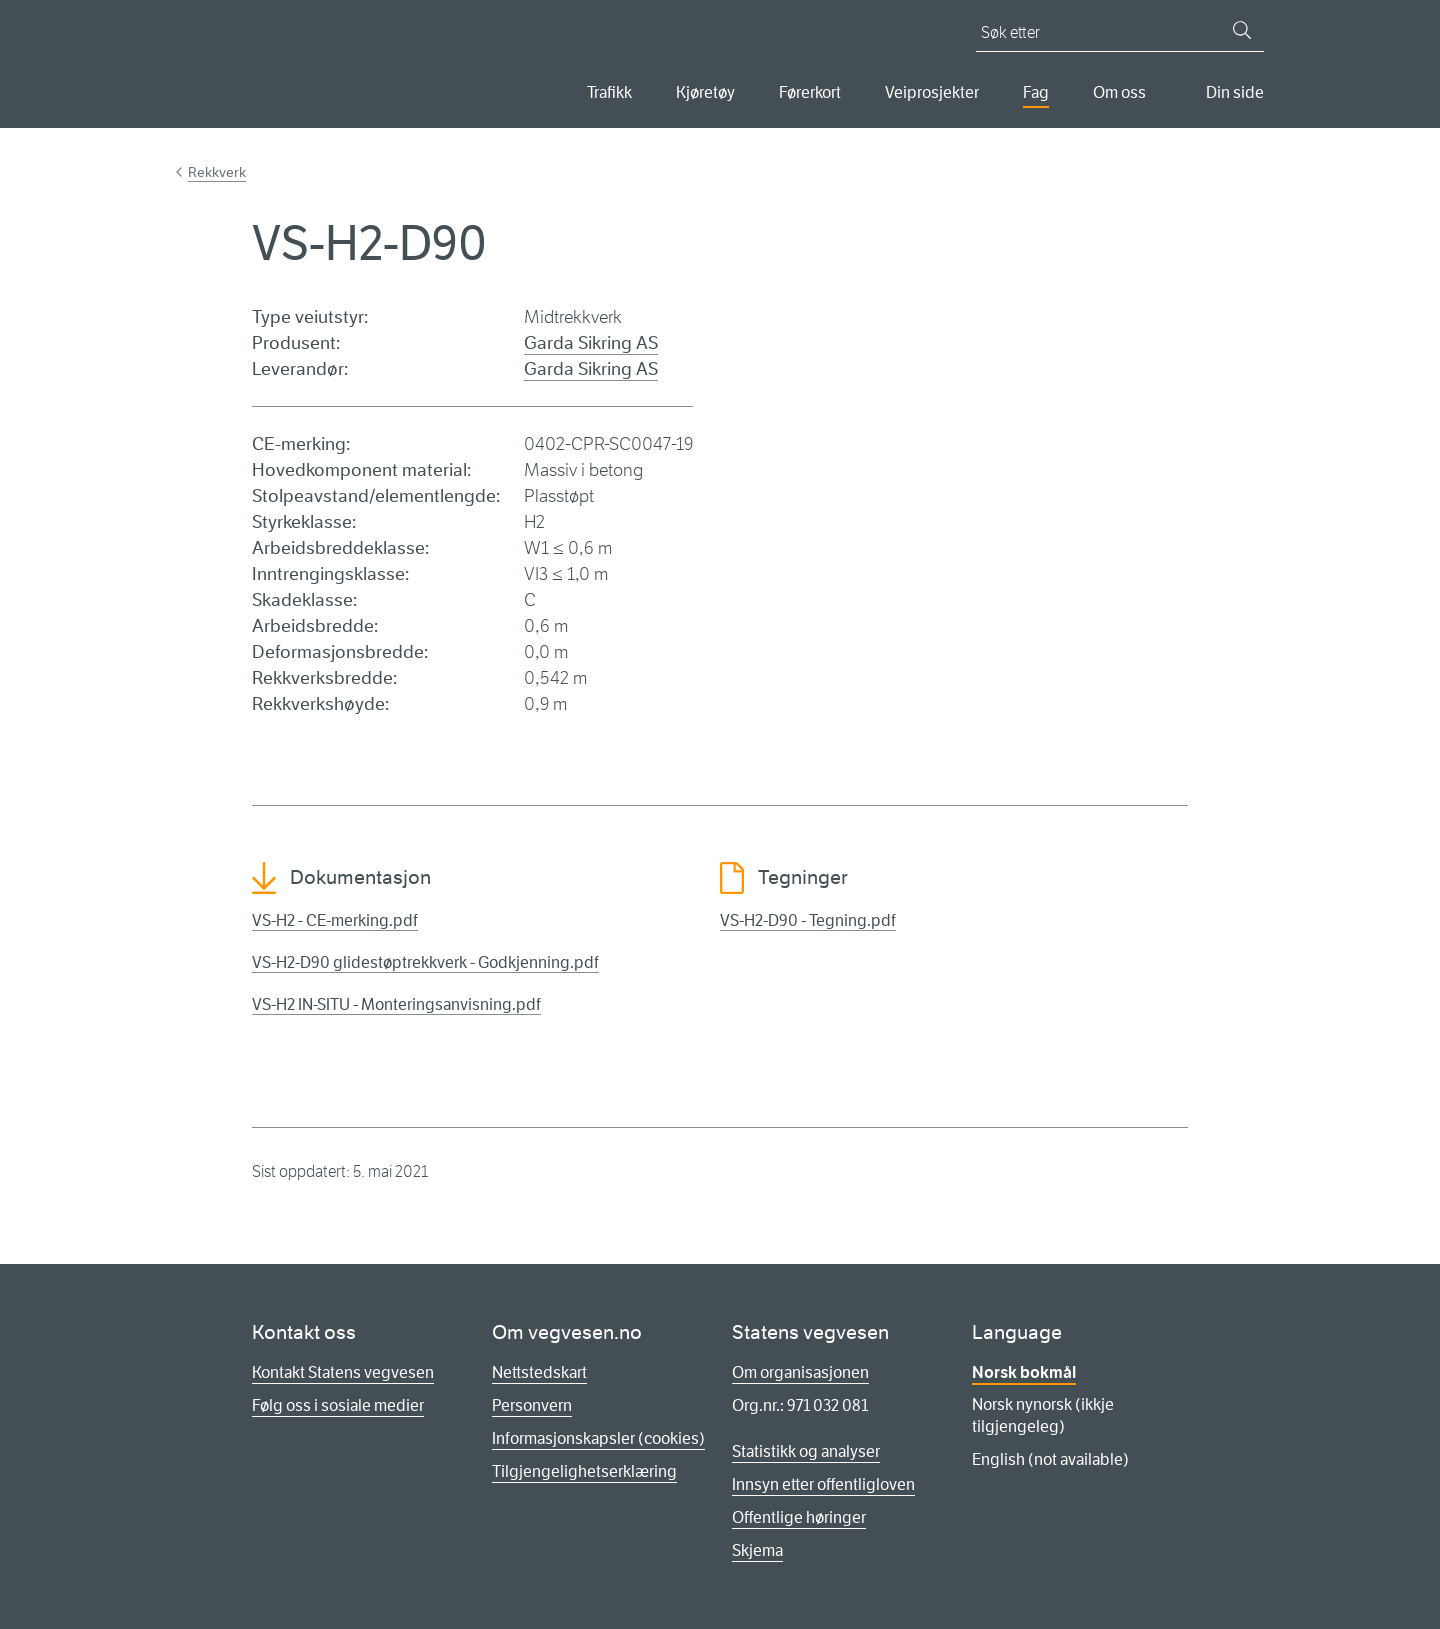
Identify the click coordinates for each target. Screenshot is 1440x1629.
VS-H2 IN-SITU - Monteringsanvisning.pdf (396, 1004)
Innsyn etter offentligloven (823, 1484)
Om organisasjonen (800, 1372)
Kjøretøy (705, 92)
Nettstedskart (539, 1372)
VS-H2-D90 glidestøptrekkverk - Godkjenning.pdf (425, 962)
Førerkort (810, 92)
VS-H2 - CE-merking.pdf (335, 920)
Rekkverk (217, 172)
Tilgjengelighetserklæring (584, 1471)
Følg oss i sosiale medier (338, 1405)
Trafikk (609, 92)
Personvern (532, 1405)
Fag (1036, 92)
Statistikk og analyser (806, 1451)
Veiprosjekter (932, 92)
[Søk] (1242, 30)
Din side (1235, 92)
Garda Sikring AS (591, 343)
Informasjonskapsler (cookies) (598, 1438)
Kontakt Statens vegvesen (343, 1372)
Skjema (757, 1550)
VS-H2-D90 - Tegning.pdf (808, 920)
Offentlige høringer (799, 1517)
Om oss (1119, 92)
